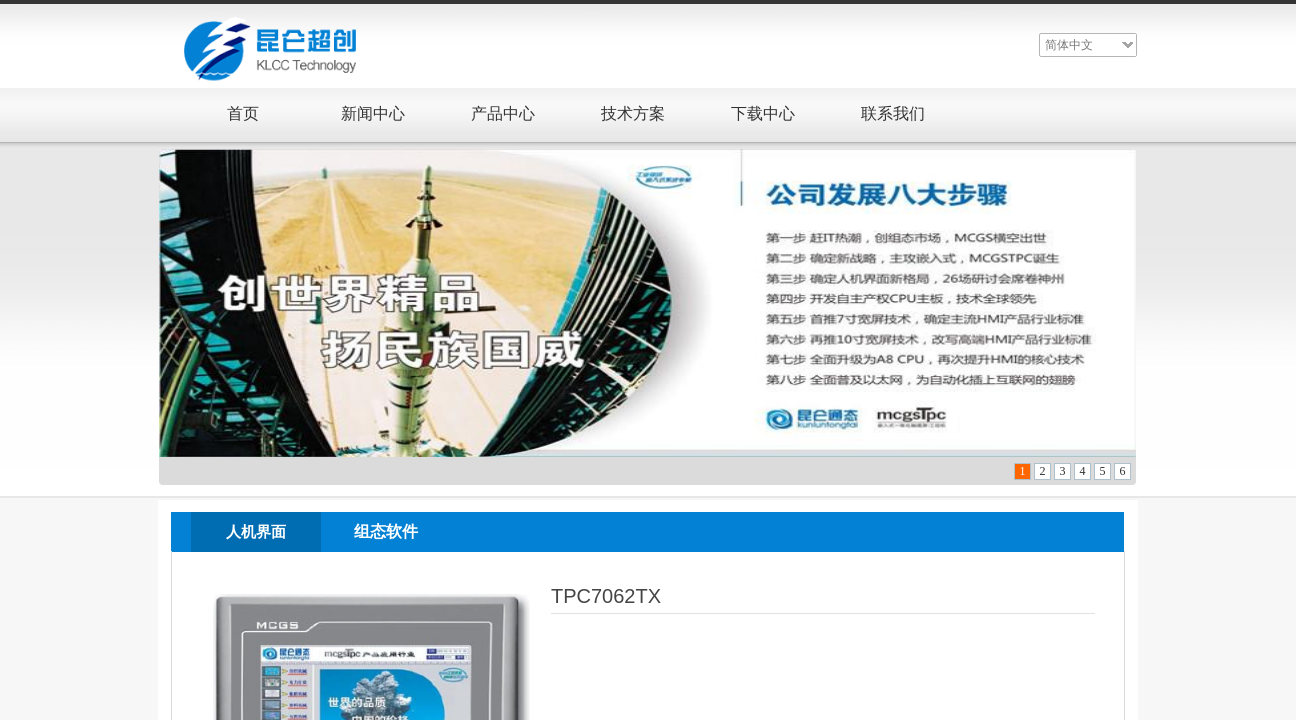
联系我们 (893, 113)
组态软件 (386, 531)
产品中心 (503, 113)
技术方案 (633, 113)
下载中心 (763, 113)
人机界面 (256, 532)
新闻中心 (373, 113)
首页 (243, 113)
